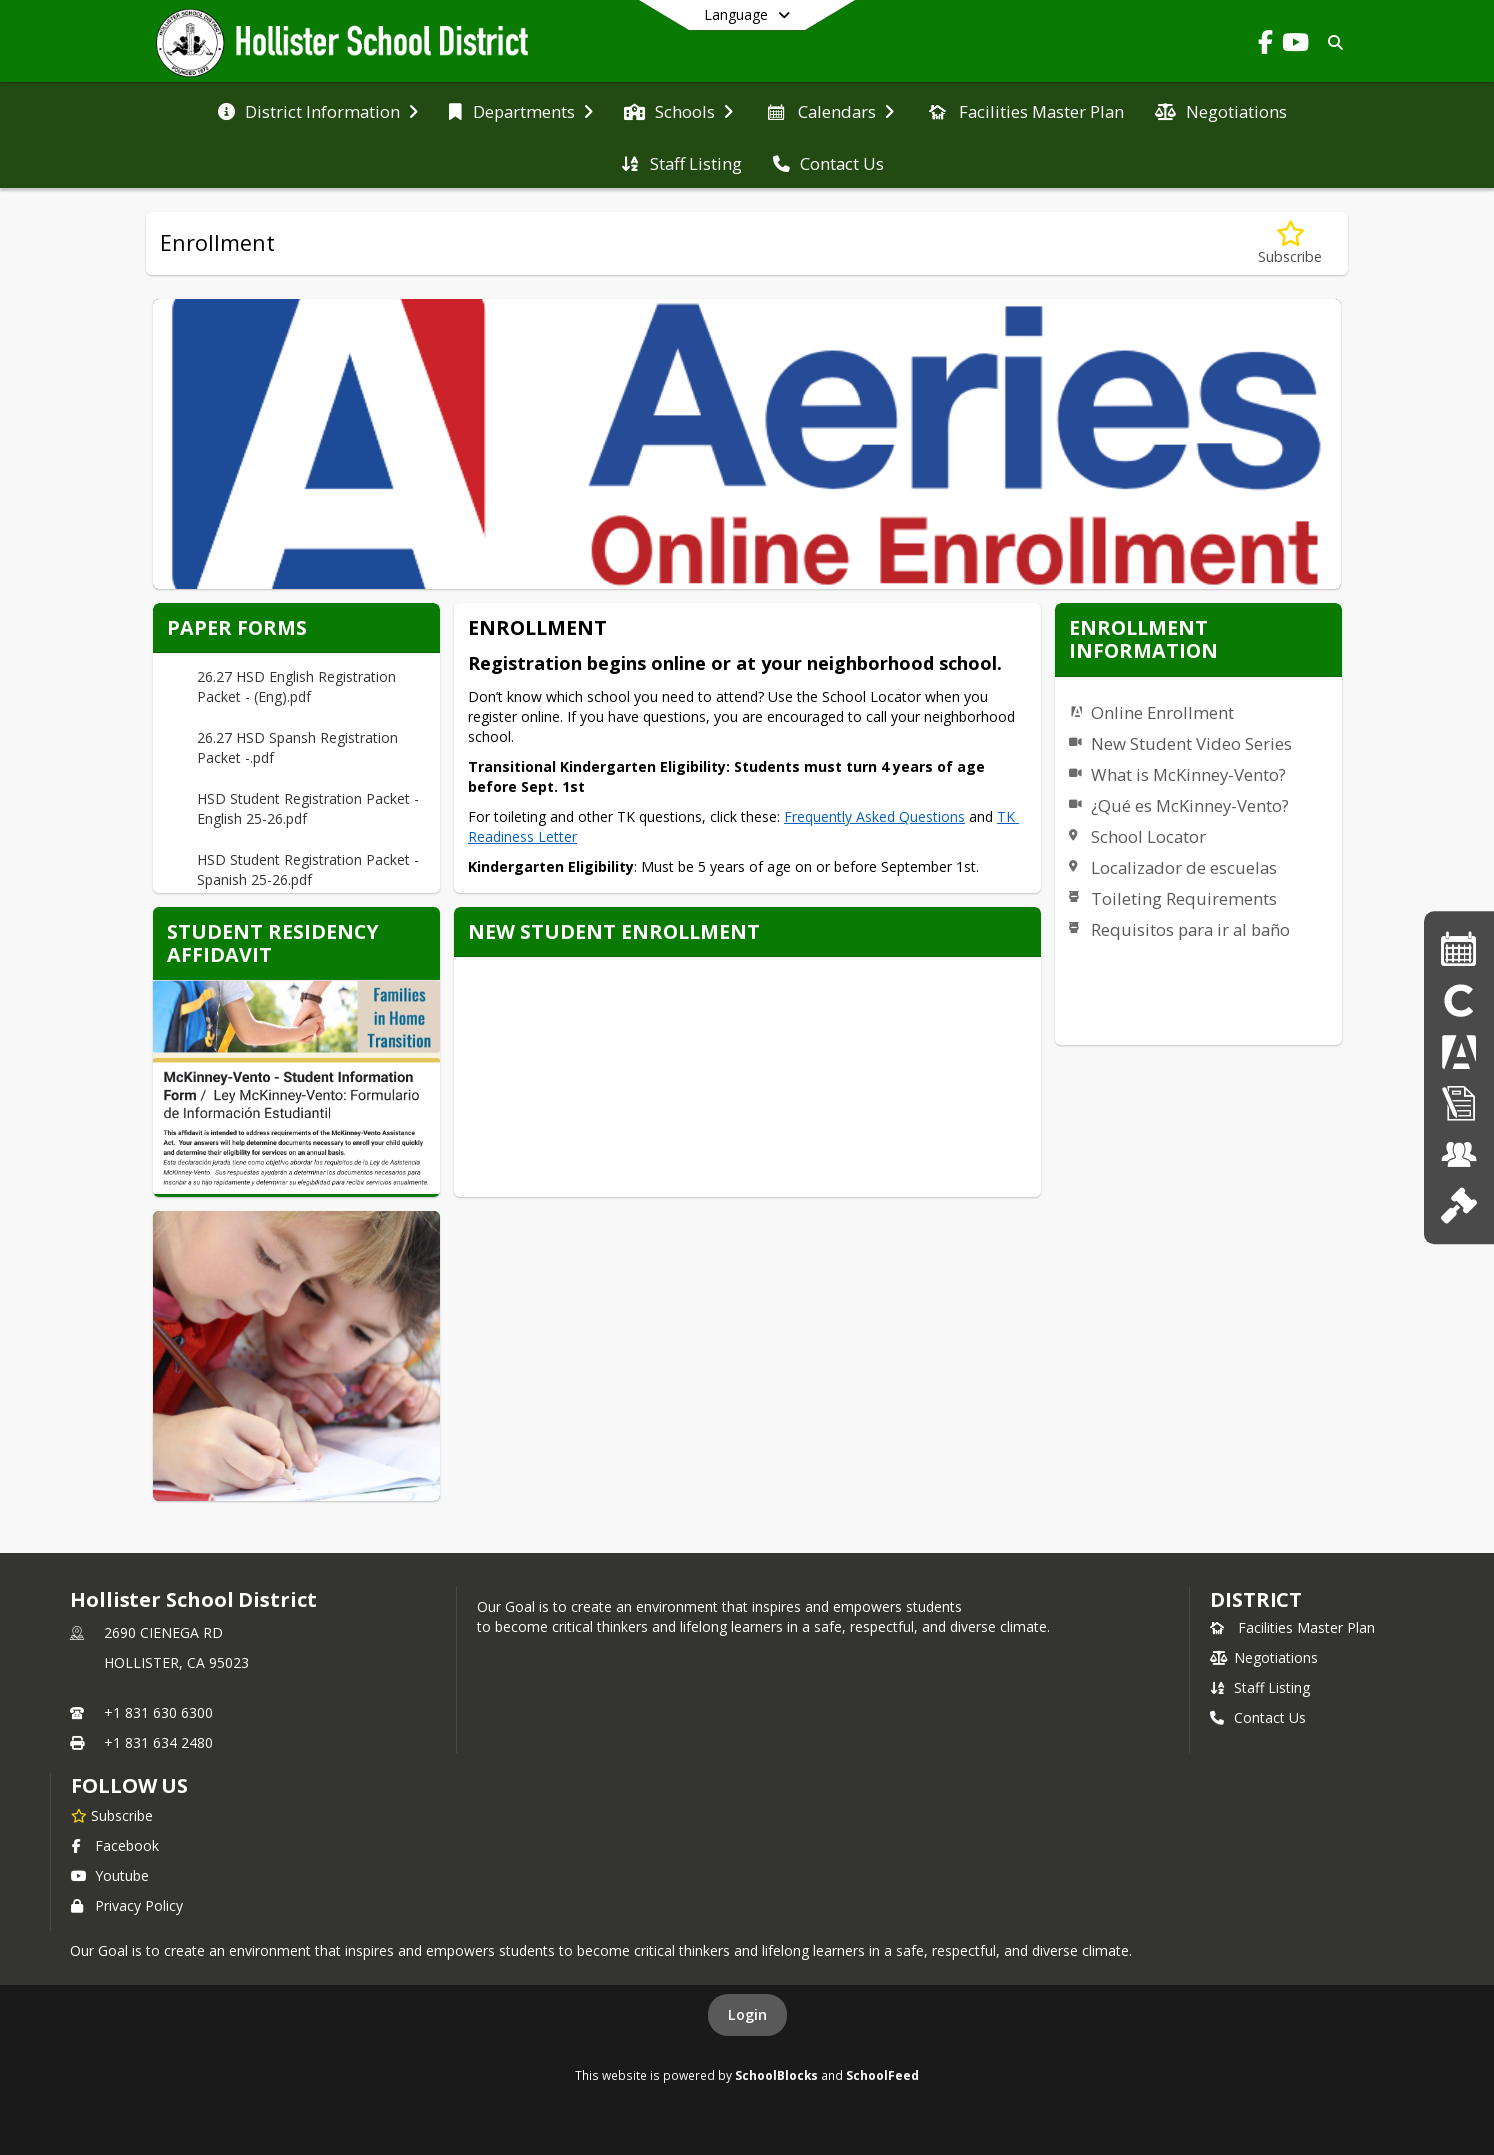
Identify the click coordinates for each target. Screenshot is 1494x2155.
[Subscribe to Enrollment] (1290, 243)
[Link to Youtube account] (1295, 45)
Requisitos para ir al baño (1190, 929)
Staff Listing (1260, 1687)
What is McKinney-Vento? (1188, 774)
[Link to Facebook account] (1265, 45)
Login (747, 2014)
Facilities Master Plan (1292, 1627)
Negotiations (1264, 1657)
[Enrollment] (1459, 1103)
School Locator (1148, 836)
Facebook (115, 1845)
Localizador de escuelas (1184, 867)
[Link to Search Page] (1331, 42)
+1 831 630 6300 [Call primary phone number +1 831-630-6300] (158, 1712)
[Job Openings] (1459, 1154)
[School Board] (1458, 1205)
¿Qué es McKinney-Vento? (1190, 805)
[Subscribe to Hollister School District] (112, 1815)
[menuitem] (318, 110)
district (1256, 1599)
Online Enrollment (1162, 712)
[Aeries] (1459, 1051)
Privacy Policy (127, 1905)
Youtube (110, 1875)
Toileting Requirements (1184, 898)
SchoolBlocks (776, 2075)
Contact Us (1258, 1717)
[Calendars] (1459, 948)
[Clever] (1459, 1000)
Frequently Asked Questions (874, 816)
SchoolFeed (882, 2075)
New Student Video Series (1191, 743)
